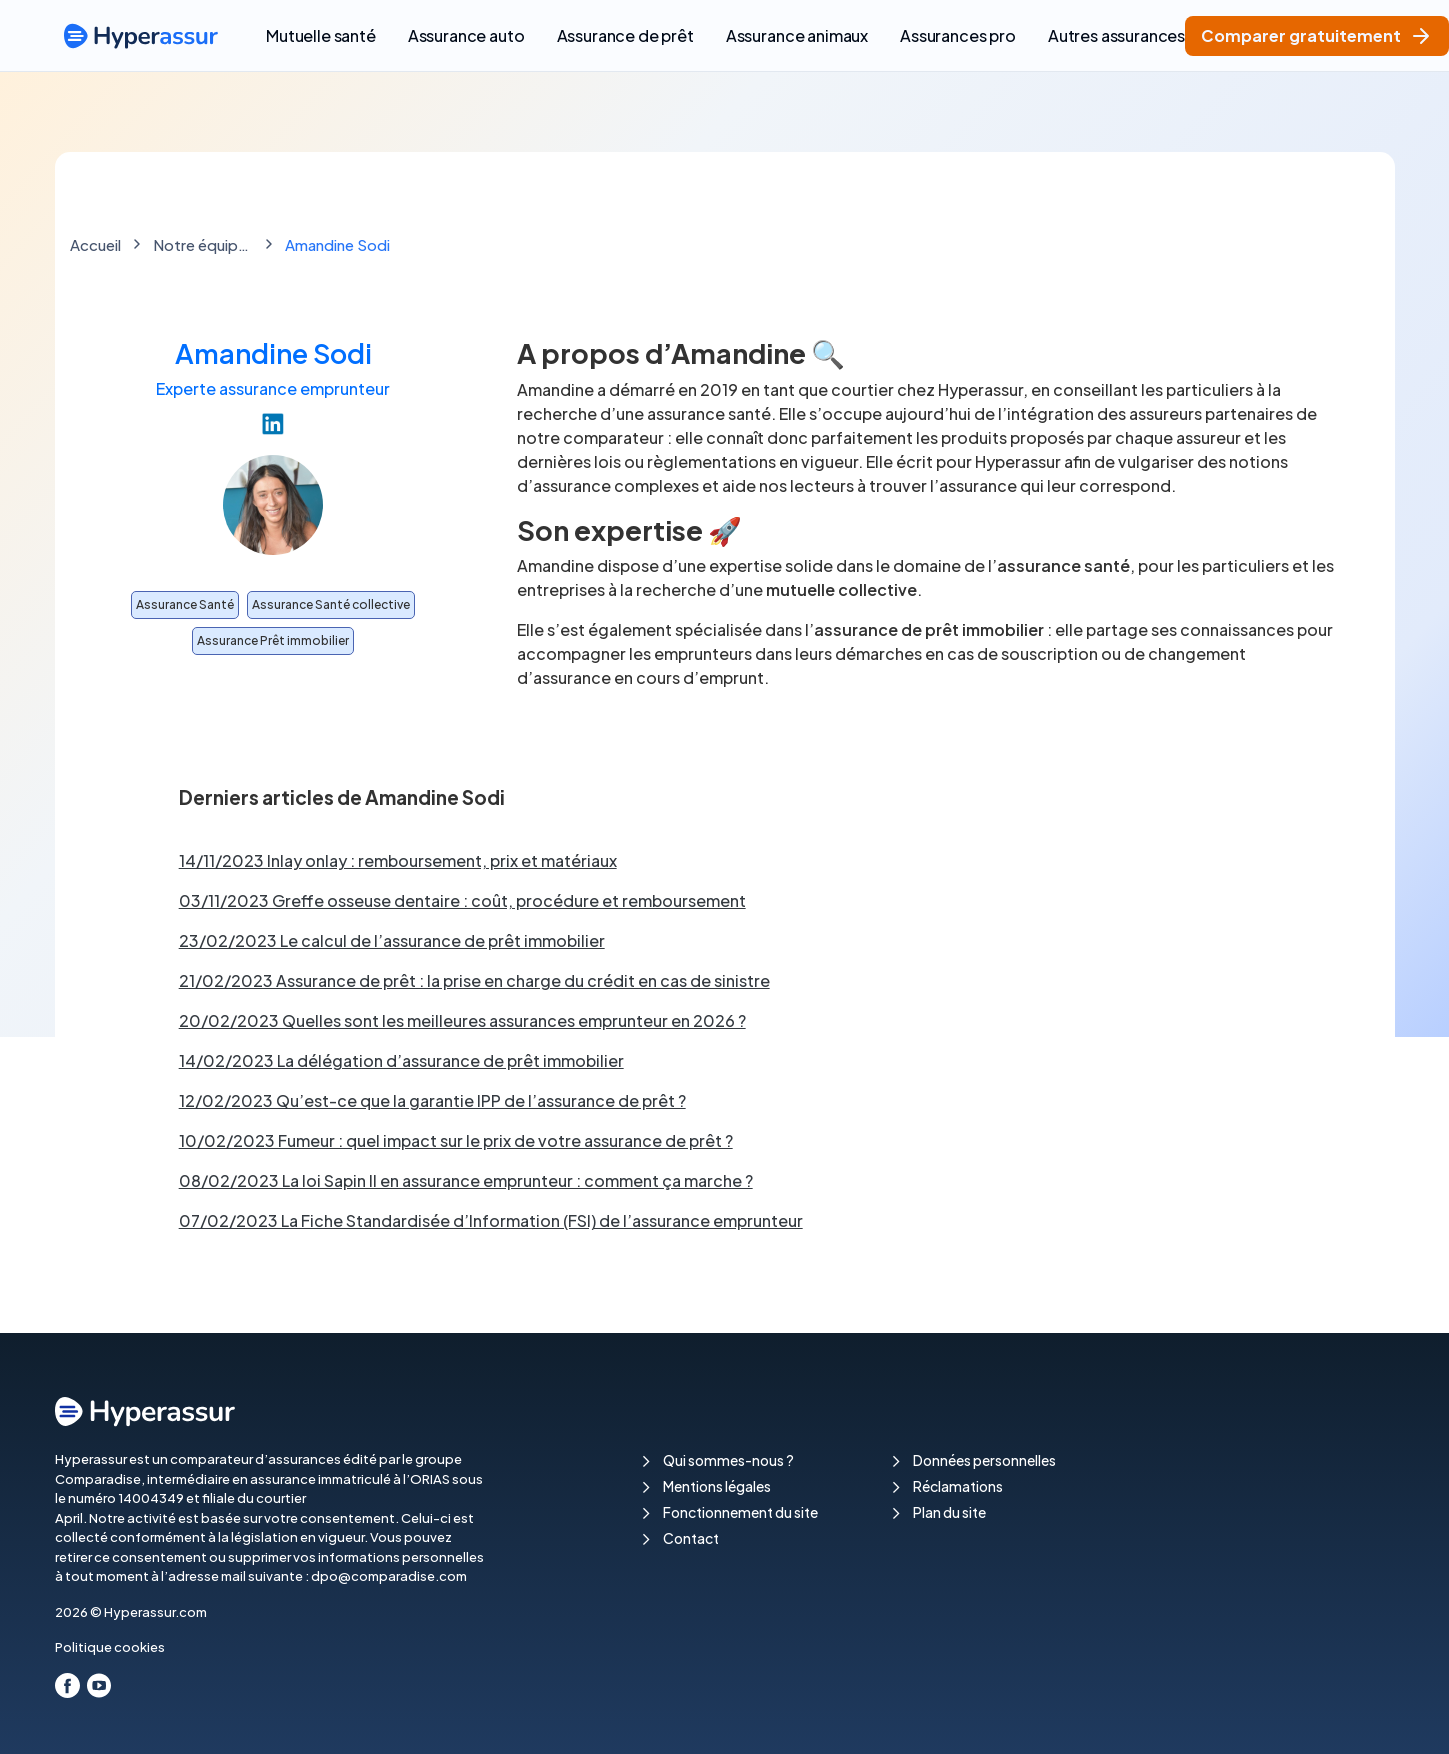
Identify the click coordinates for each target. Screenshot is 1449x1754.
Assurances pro (958, 35)
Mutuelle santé (321, 35)
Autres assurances (1116, 35)
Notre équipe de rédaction (203, 244)
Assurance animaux (797, 35)
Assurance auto (466, 35)
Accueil (95, 244)
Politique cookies (110, 1647)
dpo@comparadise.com (389, 1576)
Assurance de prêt (625, 35)
